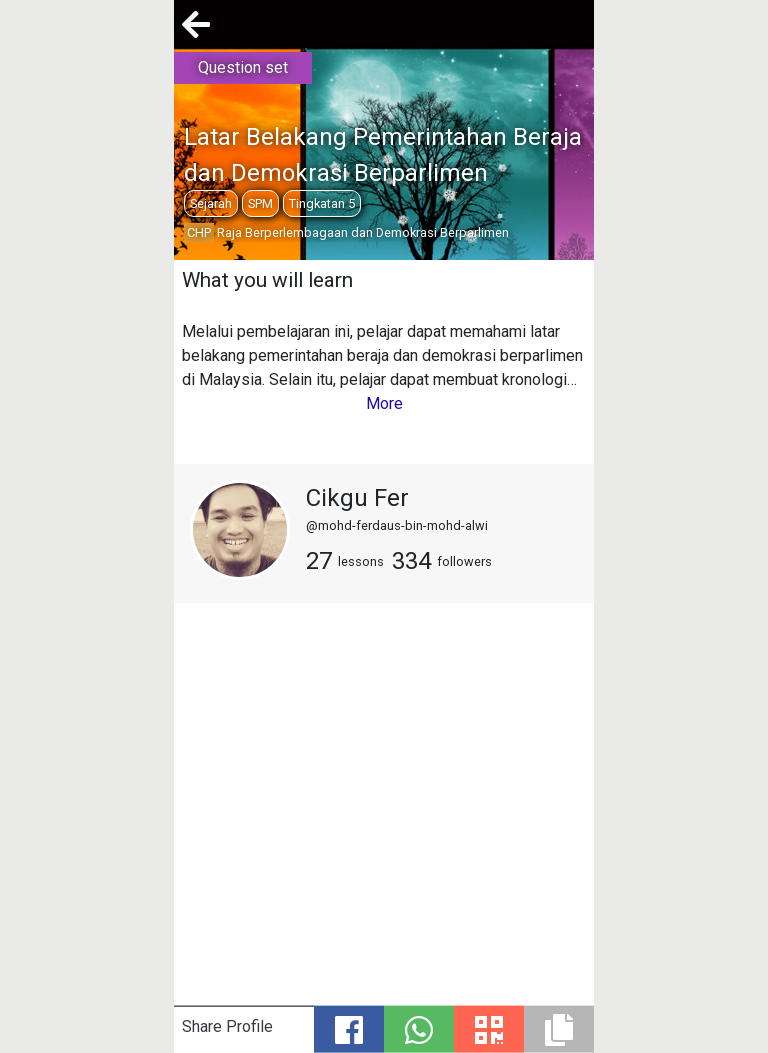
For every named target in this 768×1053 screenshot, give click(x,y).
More (384, 403)
